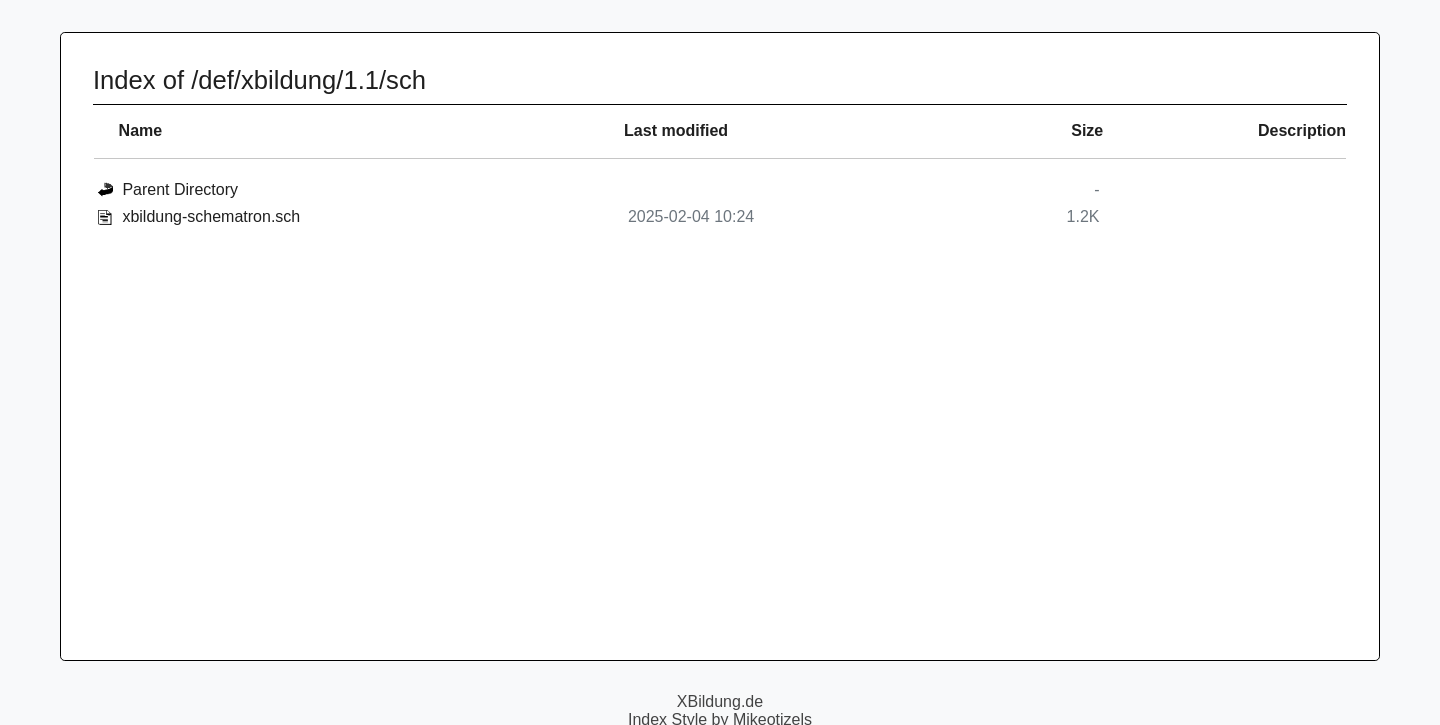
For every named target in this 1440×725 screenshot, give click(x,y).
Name (141, 130)
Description (1302, 130)
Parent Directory (180, 189)
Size (1087, 130)
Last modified (676, 130)
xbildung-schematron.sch (211, 216)
